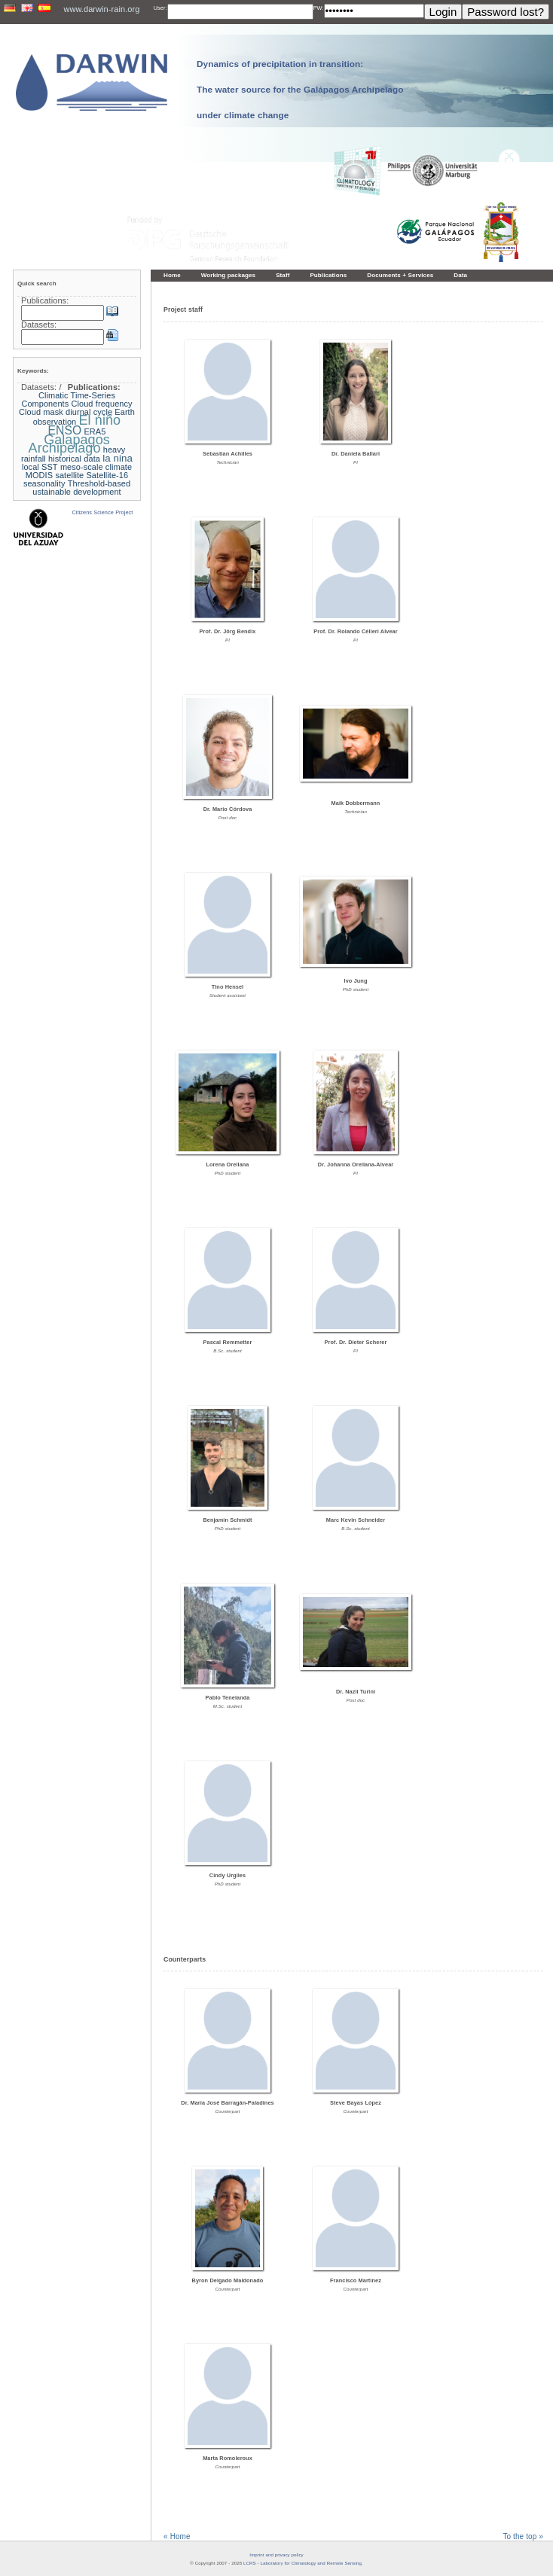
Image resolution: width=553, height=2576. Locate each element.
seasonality (44, 483)
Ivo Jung (356, 980)
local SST (40, 466)
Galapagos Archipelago (69, 444)
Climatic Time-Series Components (68, 399)
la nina (117, 458)
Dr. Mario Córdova (227, 809)
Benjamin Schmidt (227, 1520)
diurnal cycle (89, 411)
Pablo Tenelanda (228, 1697)
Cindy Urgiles (227, 1875)
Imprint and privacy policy (276, 2554)
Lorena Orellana (227, 1164)
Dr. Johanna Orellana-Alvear (355, 1164)
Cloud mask (41, 411)
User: (160, 8)
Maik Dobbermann (355, 803)
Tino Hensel (227, 986)
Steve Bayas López (355, 2102)
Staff (282, 275)
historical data (74, 458)
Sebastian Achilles (227, 453)
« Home (177, 2536)
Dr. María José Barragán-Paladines (227, 2102)
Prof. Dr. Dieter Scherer (356, 1342)
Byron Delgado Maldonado (228, 2280)
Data (460, 275)
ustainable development (76, 491)
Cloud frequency (102, 403)
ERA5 (94, 431)
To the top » (523, 2536)
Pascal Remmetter (227, 1342)
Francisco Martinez (355, 2280)
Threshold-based (99, 483)
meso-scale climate (96, 466)
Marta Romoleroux (227, 2458)
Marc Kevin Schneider (355, 1520)
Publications (328, 275)
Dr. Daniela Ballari (355, 453)
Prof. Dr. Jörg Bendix (228, 631)
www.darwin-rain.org (101, 9)
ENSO (65, 430)
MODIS (39, 475)
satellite (69, 475)
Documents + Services (400, 275)
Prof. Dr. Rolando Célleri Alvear (355, 631)
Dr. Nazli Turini (355, 1691)
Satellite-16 (107, 475)
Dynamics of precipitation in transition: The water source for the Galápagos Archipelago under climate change (300, 89)
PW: (318, 8)
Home (172, 275)
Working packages (228, 275)
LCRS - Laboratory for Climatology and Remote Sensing (302, 2562)
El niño (100, 420)
